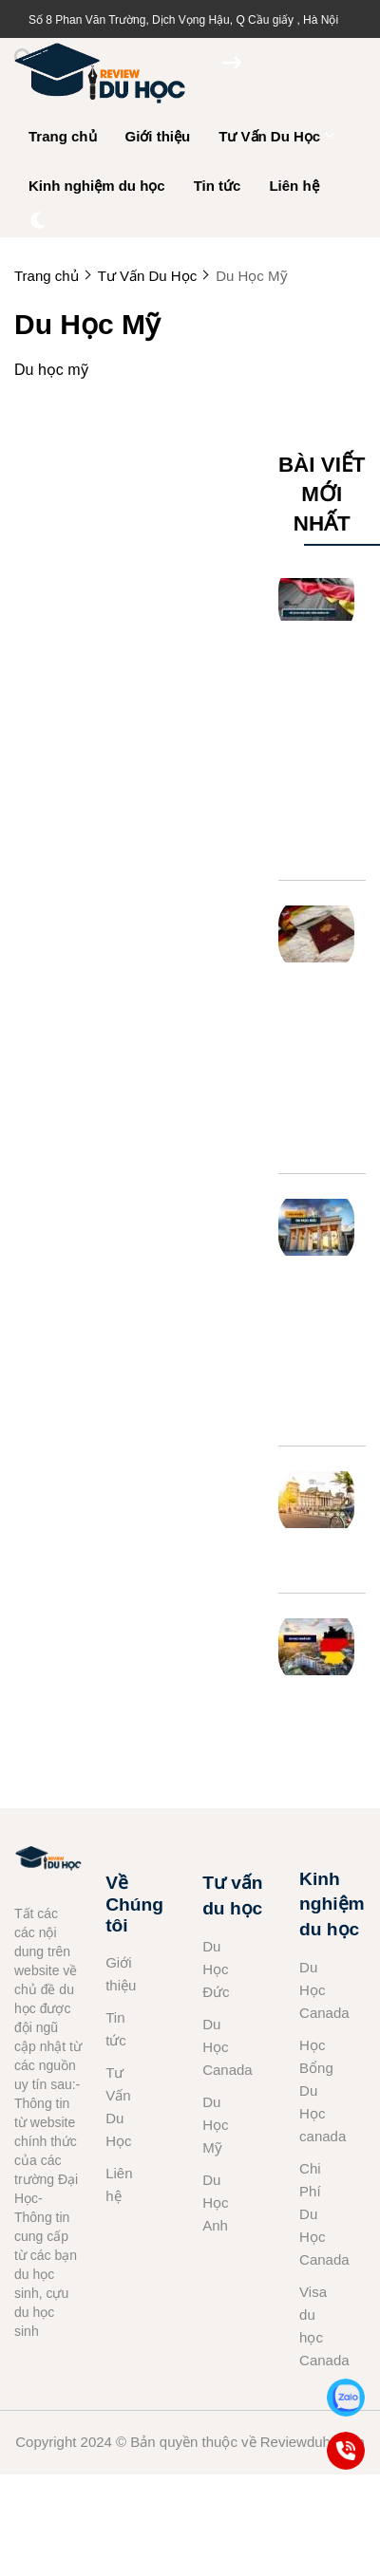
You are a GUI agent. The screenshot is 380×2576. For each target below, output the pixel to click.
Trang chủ (62, 136)
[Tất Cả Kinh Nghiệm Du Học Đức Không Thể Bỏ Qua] (316, 1227)
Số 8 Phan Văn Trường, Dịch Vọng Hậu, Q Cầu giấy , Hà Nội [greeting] (183, 20)
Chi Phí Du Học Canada (315, 2214)
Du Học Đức (215, 1969)
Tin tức (217, 185)
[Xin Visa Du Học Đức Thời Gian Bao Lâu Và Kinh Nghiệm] (316, 934)
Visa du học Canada (315, 2326)
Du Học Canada (219, 2047)
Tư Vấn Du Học (276, 136)
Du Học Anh (215, 2202)
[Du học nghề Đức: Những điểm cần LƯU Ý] (316, 1647)
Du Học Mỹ (215, 2125)
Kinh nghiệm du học (96, 185)
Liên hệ (293, 185)
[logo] (99, 104)
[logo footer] (48, 1861)
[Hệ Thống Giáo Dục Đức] (316, 1500)
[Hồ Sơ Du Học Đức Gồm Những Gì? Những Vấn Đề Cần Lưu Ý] (316, 599)
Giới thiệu (158, 136)
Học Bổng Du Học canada (315, 2090)
